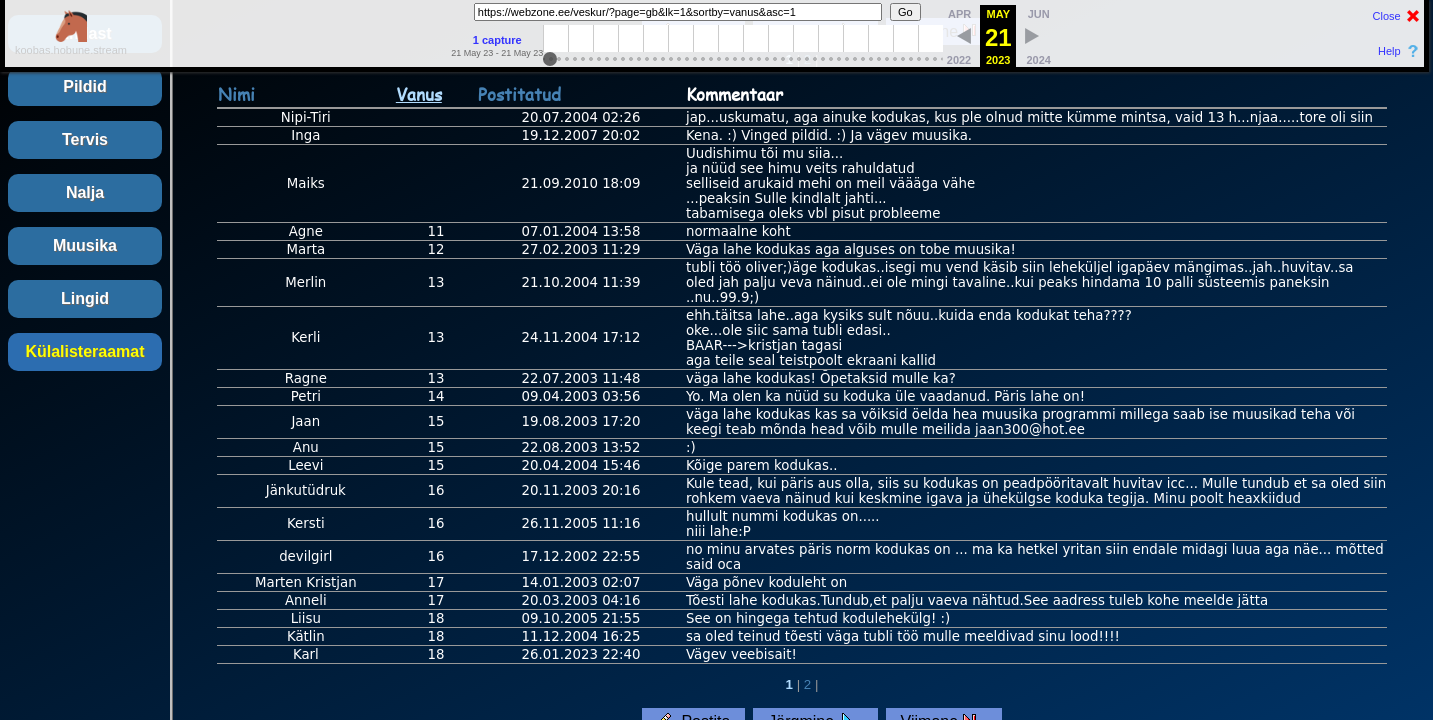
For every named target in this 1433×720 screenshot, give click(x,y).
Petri (306, 396)
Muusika (85, 245)
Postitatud (519, 94)
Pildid (85, 86)
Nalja (85, 192)
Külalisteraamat (84, 351)
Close (1387, 16)
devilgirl (305, 556)
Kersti (306, 523)
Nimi (236, 94)
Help (1389, 51)
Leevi (305, 465)
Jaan (305, 421)
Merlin (305, 282)
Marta (306, 249)
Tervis (85, 139)
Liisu (306, 618)
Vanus (419, 94)
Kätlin (306, 636)
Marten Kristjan (306, 582)
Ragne (306, 378)
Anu (306, 447)
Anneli (306, 600)
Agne (306, 231)
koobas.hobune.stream (71, 44)
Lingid (85, 298)
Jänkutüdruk (306, 490)
